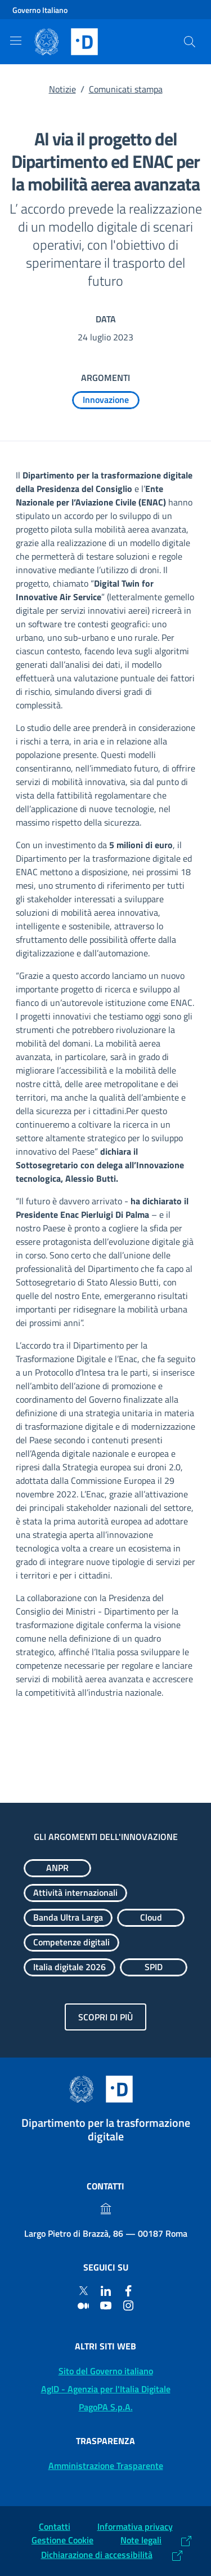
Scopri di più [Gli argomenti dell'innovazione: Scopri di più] (105, 2017)
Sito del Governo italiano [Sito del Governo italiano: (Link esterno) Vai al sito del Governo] (106, 2371)
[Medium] (83, 2305)
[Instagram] (128, 2305)
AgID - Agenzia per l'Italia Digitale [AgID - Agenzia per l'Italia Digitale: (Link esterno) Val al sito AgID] (105, 2389)
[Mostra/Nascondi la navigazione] (16, 40)
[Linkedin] (106, 2290)
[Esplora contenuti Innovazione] (106, 400)
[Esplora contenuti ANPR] (57, 1868)
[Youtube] (106, 2305)
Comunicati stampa (126, 89)
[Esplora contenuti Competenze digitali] (71, 1943)
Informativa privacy (135, 2526)
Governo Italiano (40, 10)
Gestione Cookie (62, 2540)
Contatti (54, 2526)
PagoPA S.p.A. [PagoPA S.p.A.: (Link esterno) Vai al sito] (106, 2407)
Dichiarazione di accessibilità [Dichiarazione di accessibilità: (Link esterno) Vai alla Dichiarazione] (96, 2554)
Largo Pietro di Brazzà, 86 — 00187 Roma (105, 2233)
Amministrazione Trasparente (105, 2465)
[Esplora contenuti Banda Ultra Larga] (68, 1918)
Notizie (62, 89)
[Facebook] (128, 2290)
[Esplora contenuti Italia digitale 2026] (69, 1967)
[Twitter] (83, 2290)
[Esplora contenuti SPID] (153, 1967)
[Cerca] (189, 41)
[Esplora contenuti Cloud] (151, 1918)
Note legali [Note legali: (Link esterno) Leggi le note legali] (140, 2540)
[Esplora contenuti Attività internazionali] (75, 1893)
